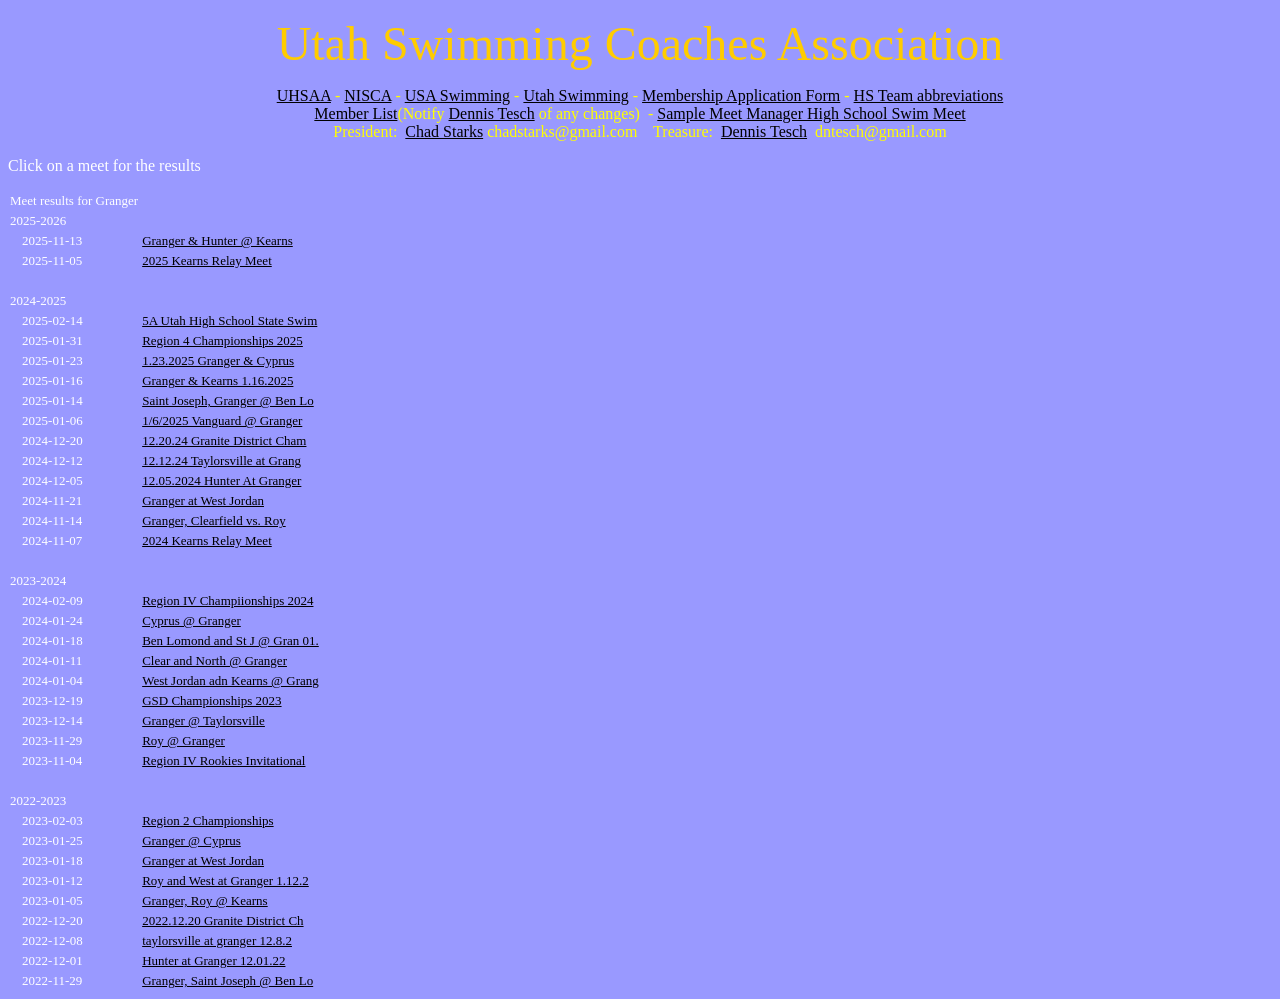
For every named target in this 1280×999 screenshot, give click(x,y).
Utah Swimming (575, 95)
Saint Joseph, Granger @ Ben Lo (228, 400)
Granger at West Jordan (203, 500)
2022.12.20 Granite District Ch (222, 920)
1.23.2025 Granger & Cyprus (218, 360)
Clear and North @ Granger (214, 660)
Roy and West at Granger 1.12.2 (225, 880)
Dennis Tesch (492, 113)
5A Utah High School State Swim (229, 320)
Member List (355, 113)
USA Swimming (457, 95)
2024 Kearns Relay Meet (207, 540)
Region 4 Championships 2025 (222, 340)
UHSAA (304, 95)
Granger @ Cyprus (191, 840)
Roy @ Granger (183, 740)
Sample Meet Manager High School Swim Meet (811, 113)
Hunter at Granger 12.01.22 (213, 960)
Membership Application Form (741, 95)
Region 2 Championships (207, 820)
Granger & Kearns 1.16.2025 (217, 380)
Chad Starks (444, 131)
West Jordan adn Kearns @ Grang (230, 680)
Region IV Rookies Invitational (223, 760)
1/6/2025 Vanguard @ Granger (222, 420)
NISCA (367, 95)
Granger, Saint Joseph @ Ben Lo (227, 980)
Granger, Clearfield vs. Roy (214, 520)
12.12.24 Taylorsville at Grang (221, 460)
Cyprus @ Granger (191, 620)
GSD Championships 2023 (211, 700)
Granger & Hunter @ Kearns (217, 240)
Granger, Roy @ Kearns (205, 900)
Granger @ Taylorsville (203, 720)
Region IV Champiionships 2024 (227, 600)
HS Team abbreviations (929, 95)
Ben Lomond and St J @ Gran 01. (230, 640)
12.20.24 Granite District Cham (224, 440)
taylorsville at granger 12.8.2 (217, 940)
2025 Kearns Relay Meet (207, 260)
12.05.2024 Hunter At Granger (221, 480)
